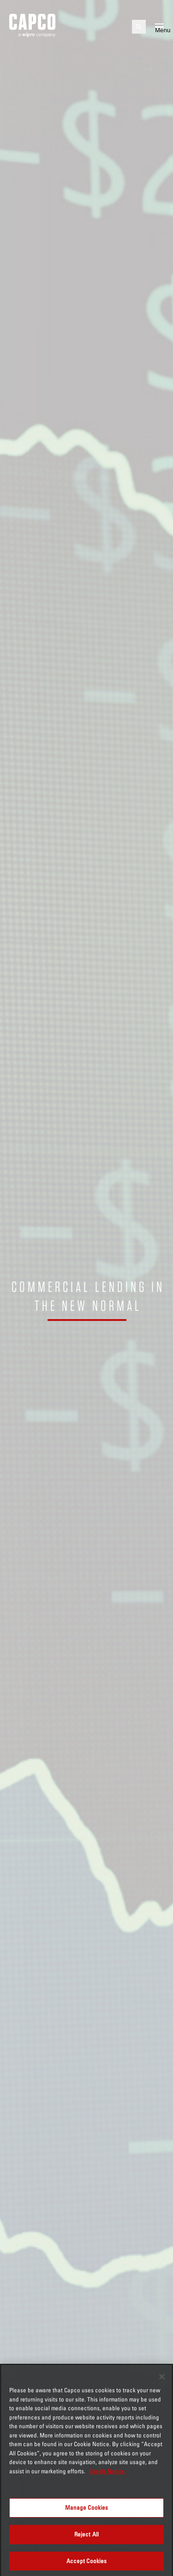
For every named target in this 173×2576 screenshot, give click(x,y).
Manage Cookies (86, 2512)
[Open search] (139, 27)
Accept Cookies (86, 2565)
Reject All (86, 2538)
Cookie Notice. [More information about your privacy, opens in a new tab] (107, 2475)
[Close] (162, 2381)
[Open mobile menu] (159, 26)
